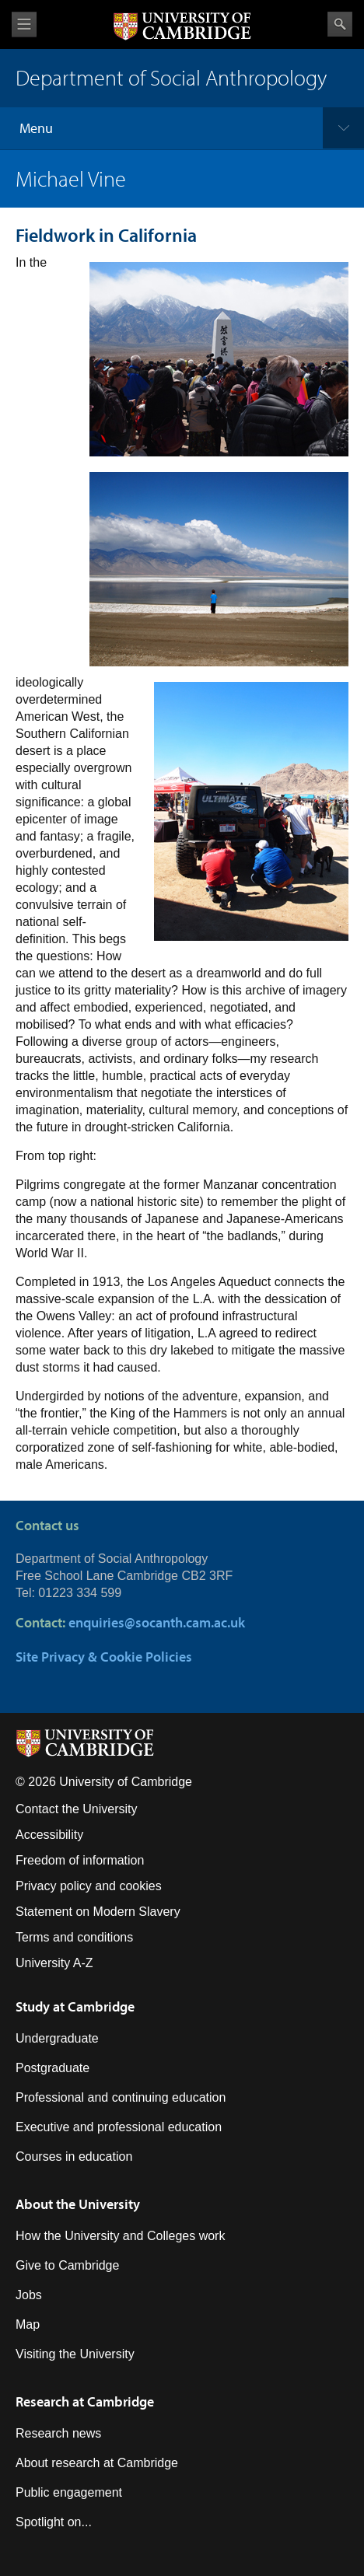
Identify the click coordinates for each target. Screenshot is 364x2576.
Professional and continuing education (121, 2097)
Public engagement (69, 2492)
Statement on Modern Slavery (98, 1911)
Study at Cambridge (75, 2006)
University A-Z (54, 1963)
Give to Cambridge (67, 2265)
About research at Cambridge (97, 2462)
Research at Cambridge (85, 2401)
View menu (24, 24)
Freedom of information (80, 1860)
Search (339, 24)
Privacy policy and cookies (89, 1886)
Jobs (29, 2295)
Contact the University (77, 1809)
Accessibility (49, 1834)
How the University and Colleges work (120, 2235)
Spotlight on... (54, 2522)
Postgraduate (52, 2067)
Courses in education (74, 2156)
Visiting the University (75, 2354)
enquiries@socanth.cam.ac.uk (156, 1622)
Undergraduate (57, 2038)
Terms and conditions (74, 1937)
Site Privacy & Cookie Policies (104, 1656)
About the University (78, 2204)
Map (28, 2324)
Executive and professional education (119, 2127)
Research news (58, 2433)
